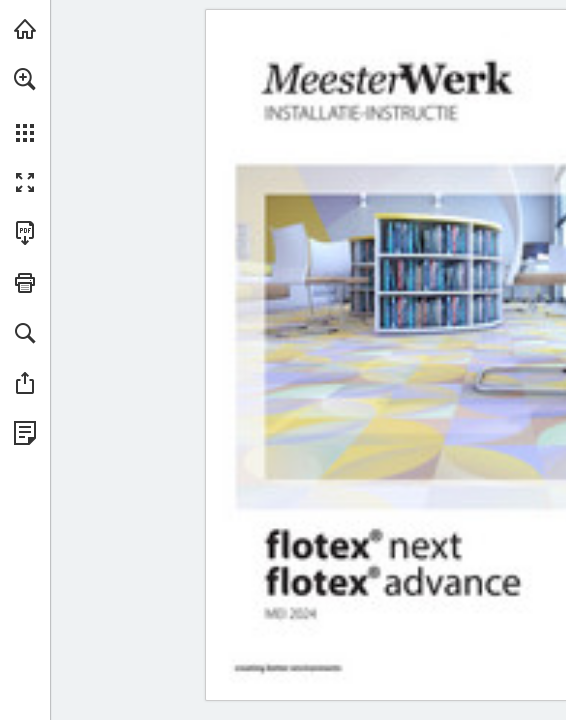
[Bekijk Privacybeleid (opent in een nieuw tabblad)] (25, 433)
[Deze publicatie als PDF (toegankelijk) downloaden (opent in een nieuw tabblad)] (25, 233)
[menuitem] (25, 105)
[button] (25, 79)
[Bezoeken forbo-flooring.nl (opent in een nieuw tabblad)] (25, 29)
